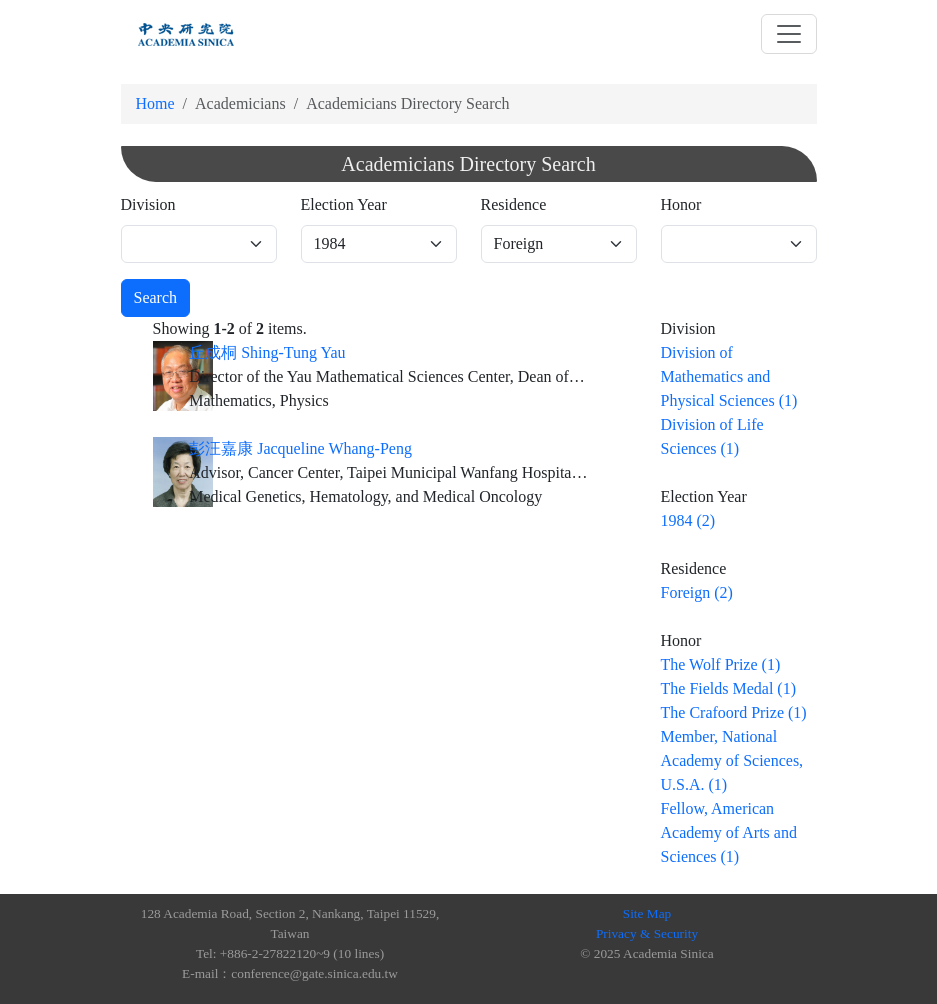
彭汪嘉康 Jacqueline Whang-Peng (300, 448)
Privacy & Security (647, 933)
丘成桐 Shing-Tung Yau (267, 352)
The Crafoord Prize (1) (734, 712)
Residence (514, 204)
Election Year (344, 204)
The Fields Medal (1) (729, 688)
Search (156, 297)
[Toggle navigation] (789, 34)
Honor (681, 204)
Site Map (647, 913)
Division (148, 204)
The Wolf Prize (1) (721, 664)
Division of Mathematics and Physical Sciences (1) (729, 376)
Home (155, 103)
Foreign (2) (697, 592)
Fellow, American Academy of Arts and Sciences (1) (729, 832)
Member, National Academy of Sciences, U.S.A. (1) (732, 760)
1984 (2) (688, 520)
